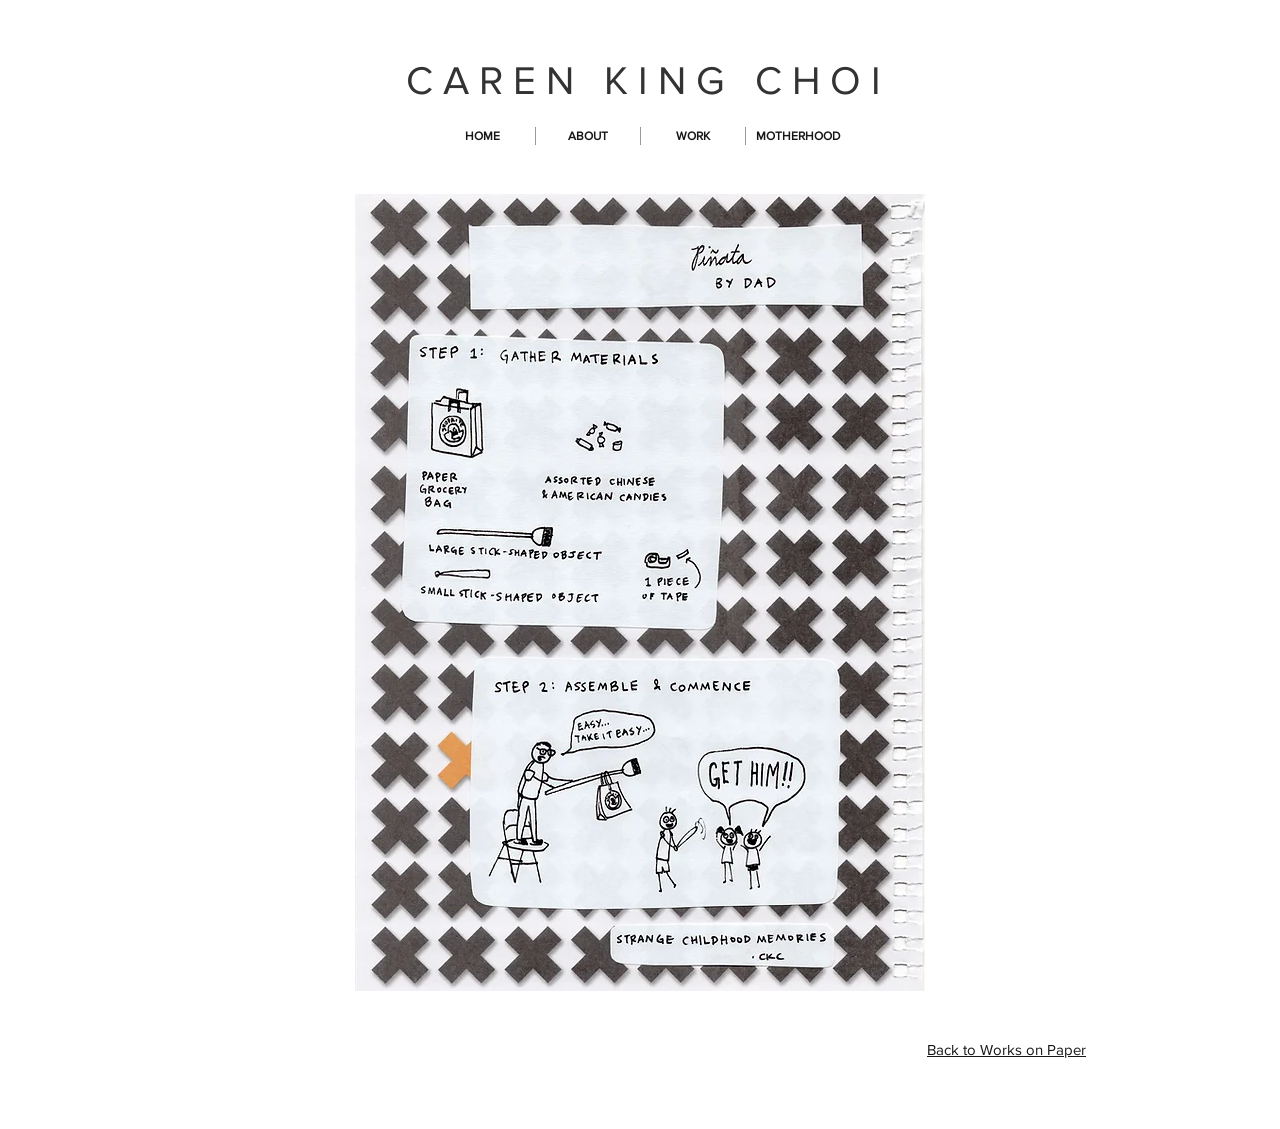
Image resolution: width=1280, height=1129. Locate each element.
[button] (693, 136)
